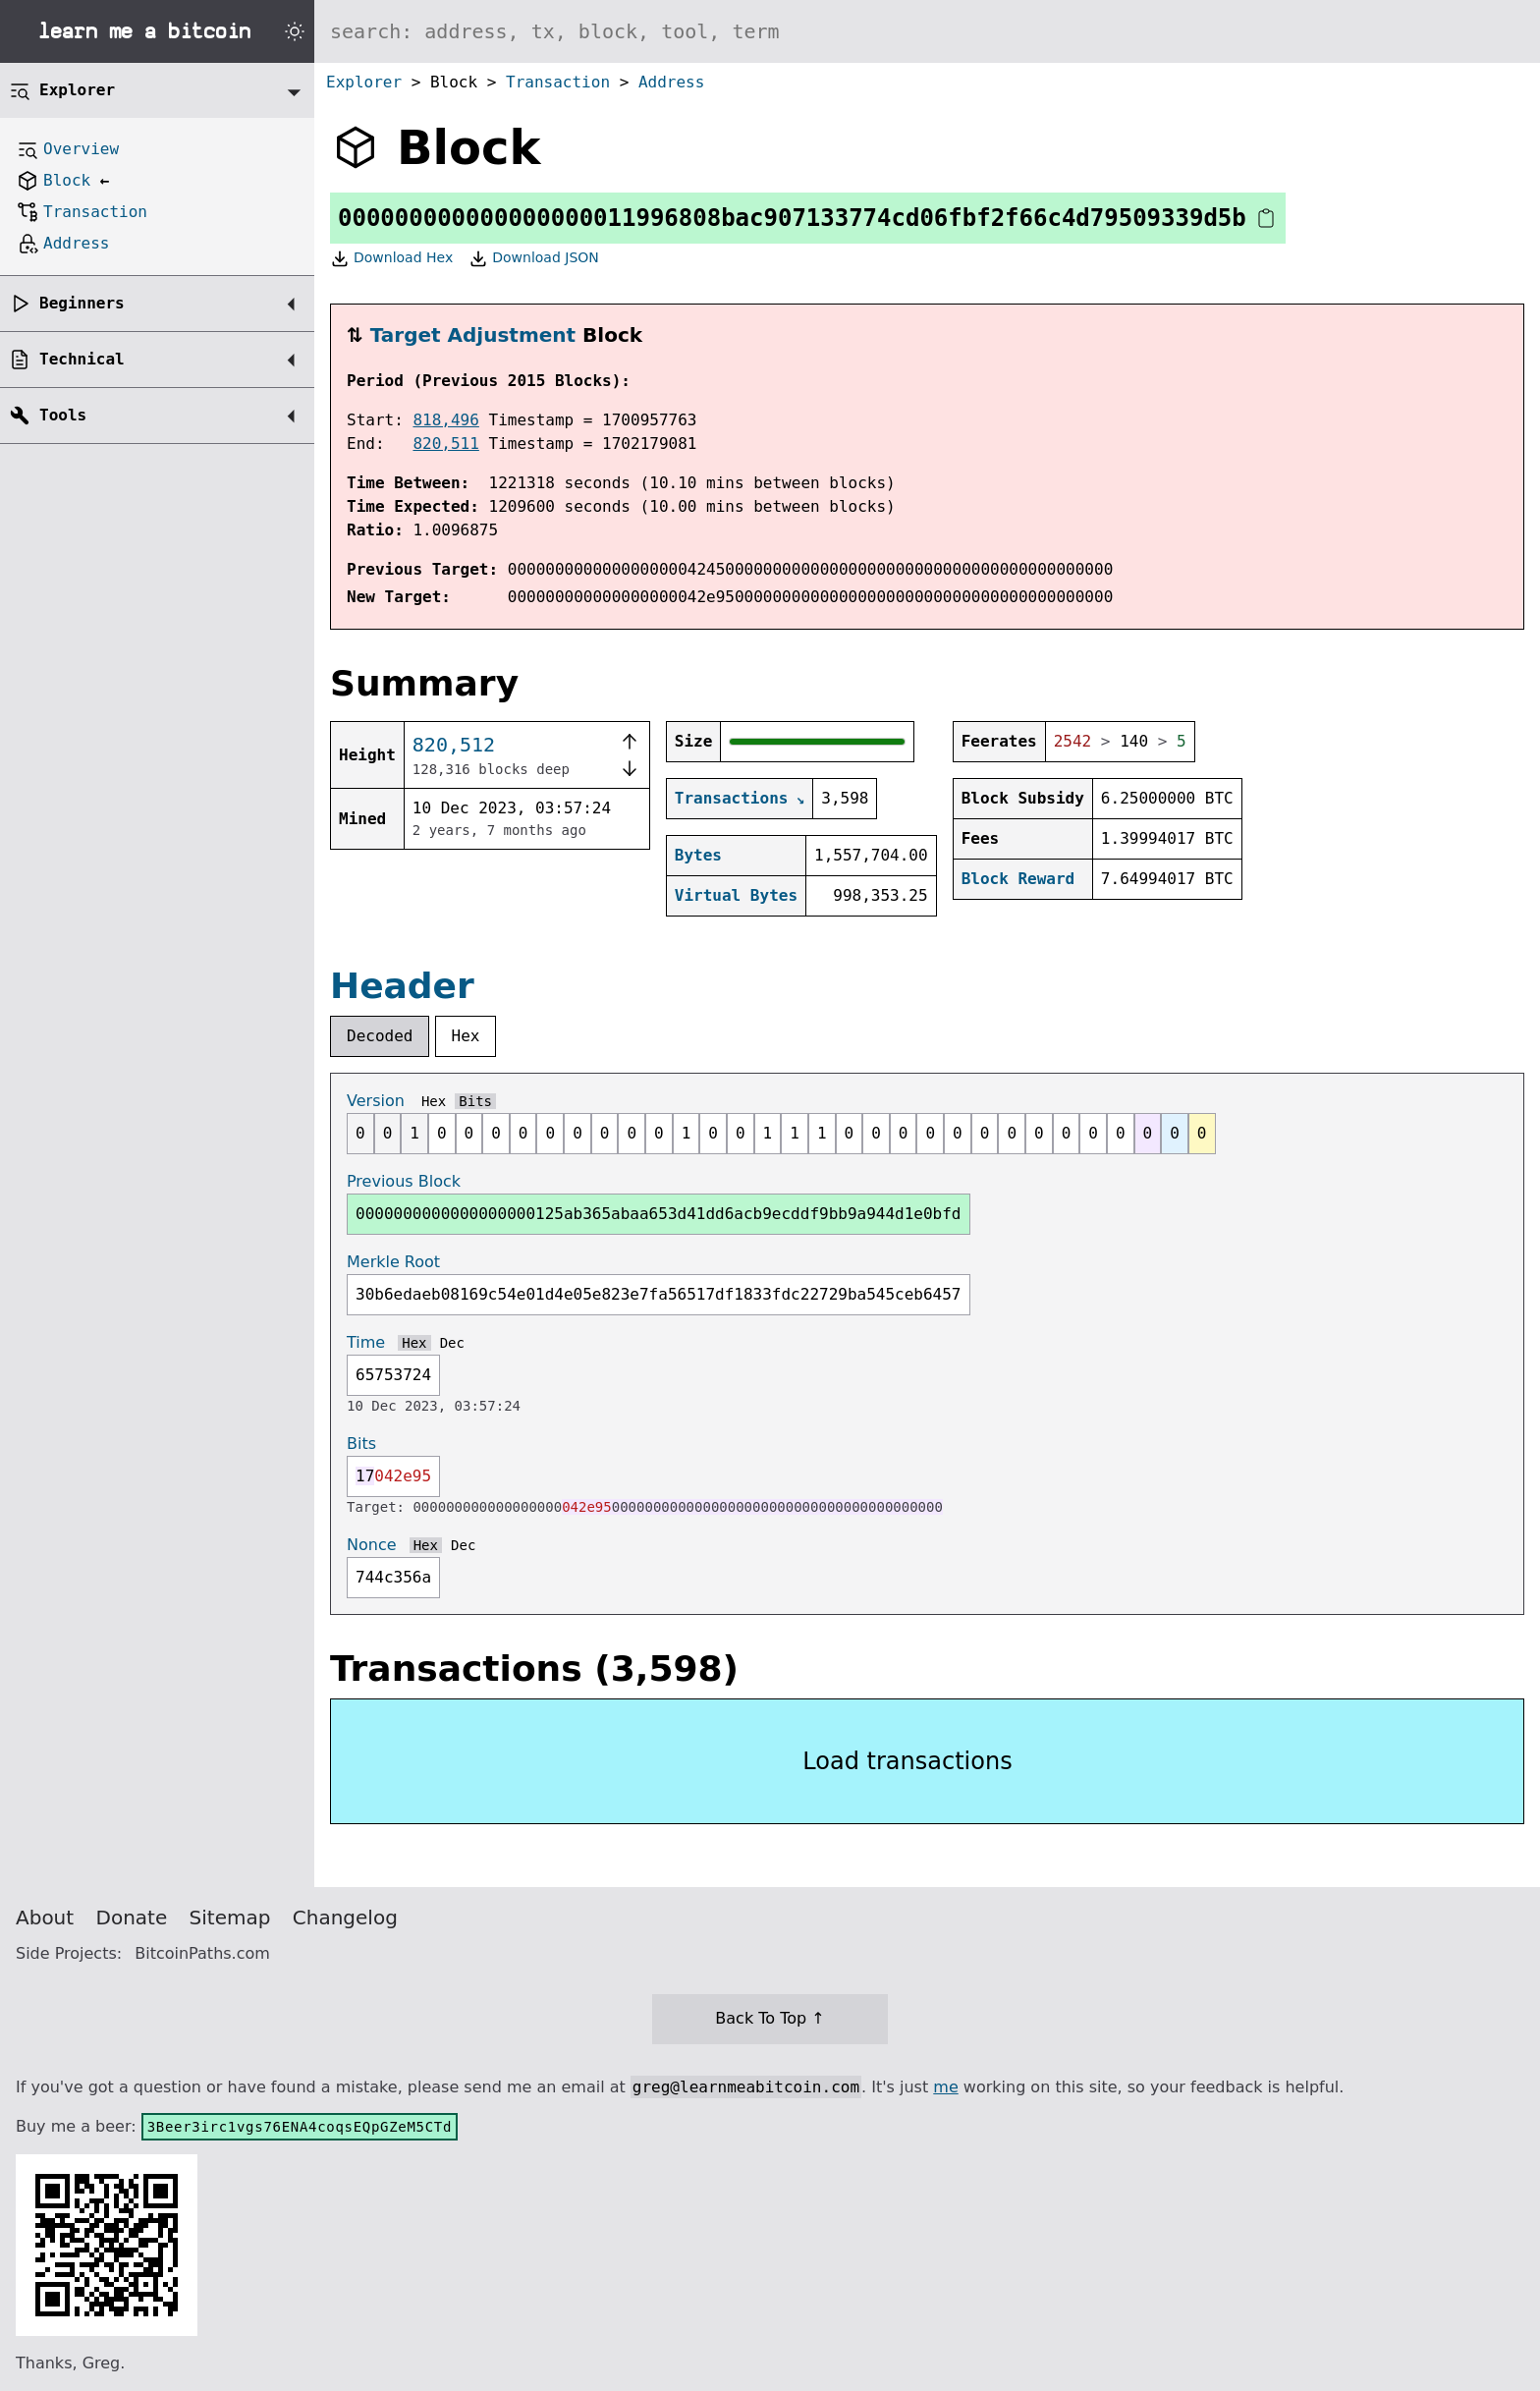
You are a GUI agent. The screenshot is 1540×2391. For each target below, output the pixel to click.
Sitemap (230, 1917)
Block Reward (1018, 878)
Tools (62, 415)
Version (376, 1100)
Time (366, 1342)
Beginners (82, 303)
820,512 (453, 744)
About (45, 1917)
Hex (466, 1036)
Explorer (364, 82)
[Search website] (927, 31)
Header (402, 986)
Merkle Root (393, 1261)
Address (671, 82)
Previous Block (404, 1181)
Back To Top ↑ (769, 2018)
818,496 (445, 420)
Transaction (558, 82)
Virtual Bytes (736, 895)
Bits (475, 1101)
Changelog (345, 1917)
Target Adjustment (473, 335)
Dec (452, 1343)
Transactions (732, 798)
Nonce (372, 1544)
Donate (132, 1917)
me (945, 2087)
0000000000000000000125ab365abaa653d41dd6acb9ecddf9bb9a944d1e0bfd (659, 1213)
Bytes (698, 855)
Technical (82, 359)
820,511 (445, 443)
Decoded (379, 1036)
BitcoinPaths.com (202, 1953)
